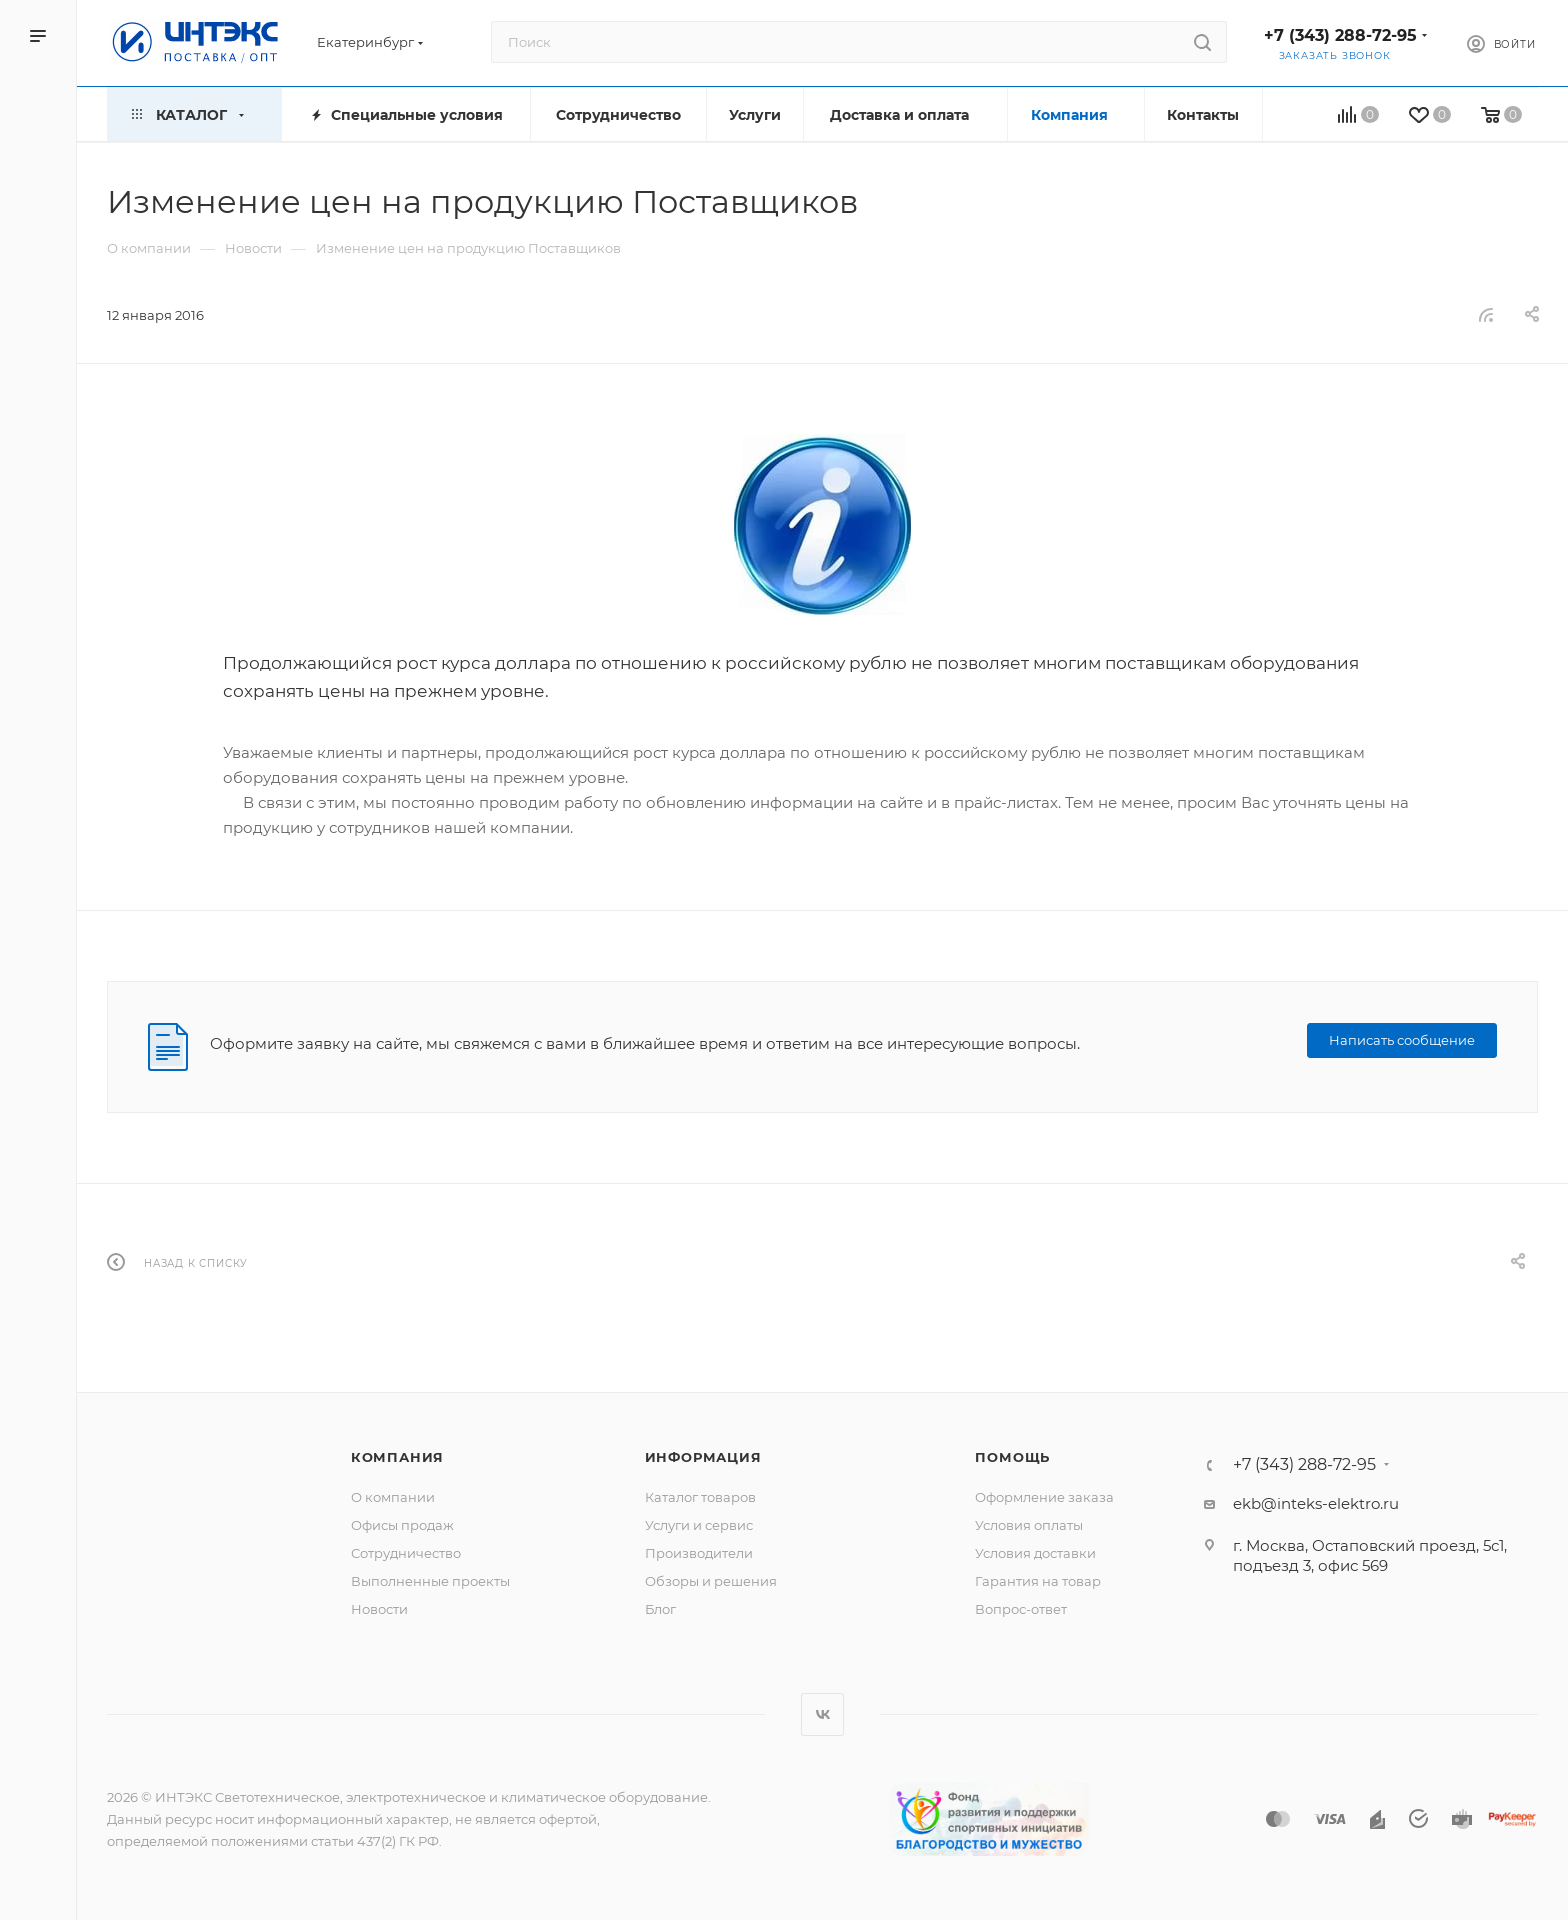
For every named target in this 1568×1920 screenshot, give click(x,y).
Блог (660, 1609)
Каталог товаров (700, 1497)
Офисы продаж (402, 1525)
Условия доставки (1035, 1553)
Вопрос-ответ (1021, 1609)
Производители (699, 1553)
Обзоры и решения (711, 1581)
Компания (397, 1457)
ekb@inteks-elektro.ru (1316, 1503)
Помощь (1012, 1457)
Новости (379, 1609)
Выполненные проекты (430, 1581)
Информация (703, 1457)
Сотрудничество (406, 1553)
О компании (393, 1497)
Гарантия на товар (1038, 1581)
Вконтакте (822, 1714)
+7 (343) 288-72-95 (1340, 35)
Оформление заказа (1044, 1497)
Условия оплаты (1029, 1525)
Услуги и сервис (699, 1525)
